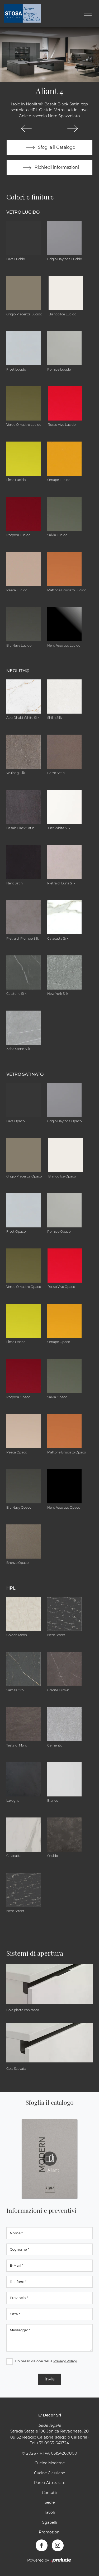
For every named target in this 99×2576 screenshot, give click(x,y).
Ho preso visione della (46, 2361)
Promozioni (49, 2532)
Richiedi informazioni (49, 167)
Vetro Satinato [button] (25, 1074)
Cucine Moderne (50, 2463)
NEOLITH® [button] (17, 670)
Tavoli (49, 2512)
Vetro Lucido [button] (23, 212)
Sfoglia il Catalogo (49, 147)
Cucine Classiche (49, 2473)
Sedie (50, 2502)
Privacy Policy (65, 2361)
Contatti (49, 2492)
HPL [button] (11, 1588)
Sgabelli (49, 2522)
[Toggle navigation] (88, 13)
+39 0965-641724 (52, 2442)
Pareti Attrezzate (49, 2482)
